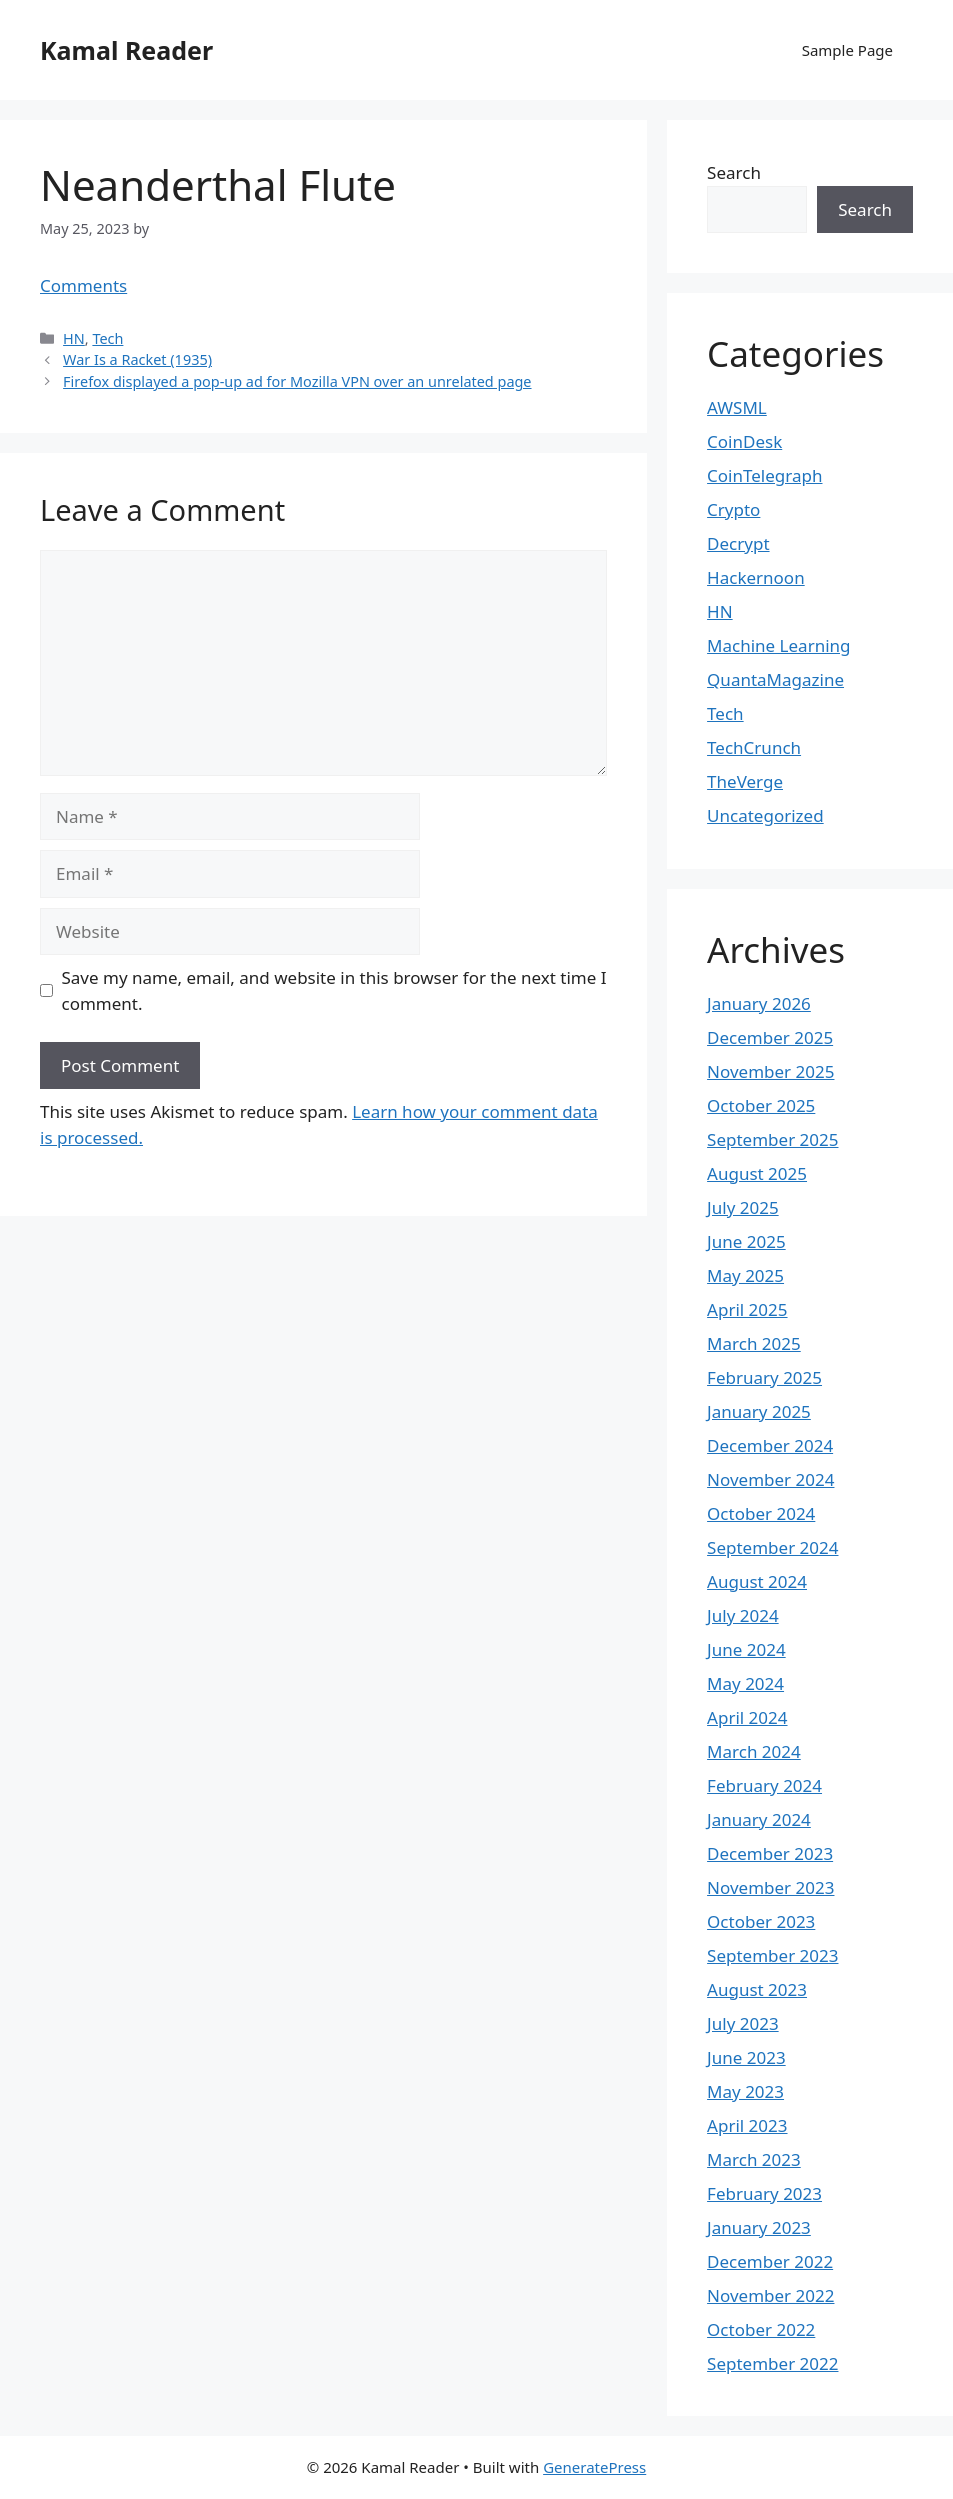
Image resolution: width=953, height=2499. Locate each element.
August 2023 (757, 1989)
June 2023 (746, 2057)
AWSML (737, 407)
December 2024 (770, 1445)
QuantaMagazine (775, 679)
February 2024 (764, 1785)
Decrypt (738, 543)
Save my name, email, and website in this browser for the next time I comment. (334, 990)
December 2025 (770, 1037)
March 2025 (754, 1343)
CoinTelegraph (764, 475)
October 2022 (761, 2329)
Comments (83, 285)
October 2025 (761, 1105)
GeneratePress (594, 2467)
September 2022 (772, 2363)
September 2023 (772, 1955)
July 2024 (743, 1615)
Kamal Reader (126, 50)
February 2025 (764, 1377)
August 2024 (757, 1581)
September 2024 (772, 1547)
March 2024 (754, 1751)
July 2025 (743, 1207)
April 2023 (747, 2125)
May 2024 (745, 1683)
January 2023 (759, 2227)
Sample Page (847, 50)
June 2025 (746, 1241)
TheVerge (745, 781)
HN (74, 338)
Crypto (733, 509)
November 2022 (770, 2295)
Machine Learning (778, 645)
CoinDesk (744, 441)
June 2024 (746, 1649)
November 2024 (770, 1479)
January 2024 (759, 1819)
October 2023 (761, 1921)
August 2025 (757, 1173)
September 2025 (772, 1139)
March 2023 (754, 2159)
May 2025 (745, 1275)
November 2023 (770, 1887)
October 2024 (761, 1513)
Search (734, 172)
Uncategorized (765, 815)
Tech (107, 338)
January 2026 (759, 1003)
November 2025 (770, 1071)
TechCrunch (754, 747)
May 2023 (745, 2091)
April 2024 (747, 1717)
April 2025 (747, 1309)
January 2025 (759, 1411)
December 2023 (770, 1853)
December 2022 (770, 2261)
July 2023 (743, 2023)
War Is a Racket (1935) (137, 359)
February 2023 (764, 2193)
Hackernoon (756, 577)
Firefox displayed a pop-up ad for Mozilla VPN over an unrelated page (297, 381)
